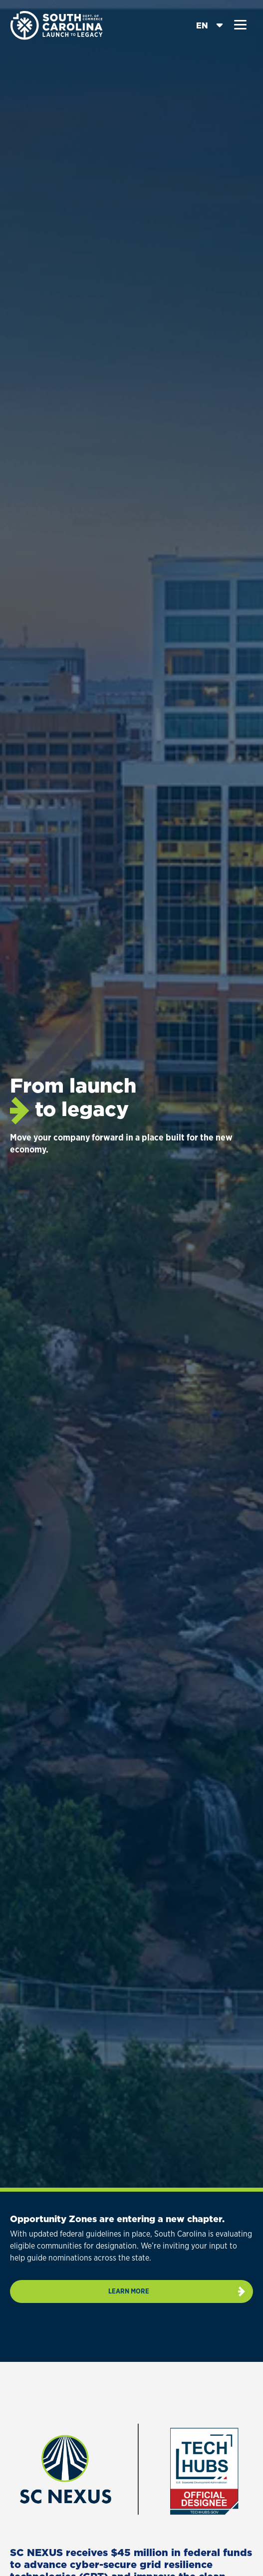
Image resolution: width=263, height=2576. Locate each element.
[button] (240, 25)
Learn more (128, 2291)
